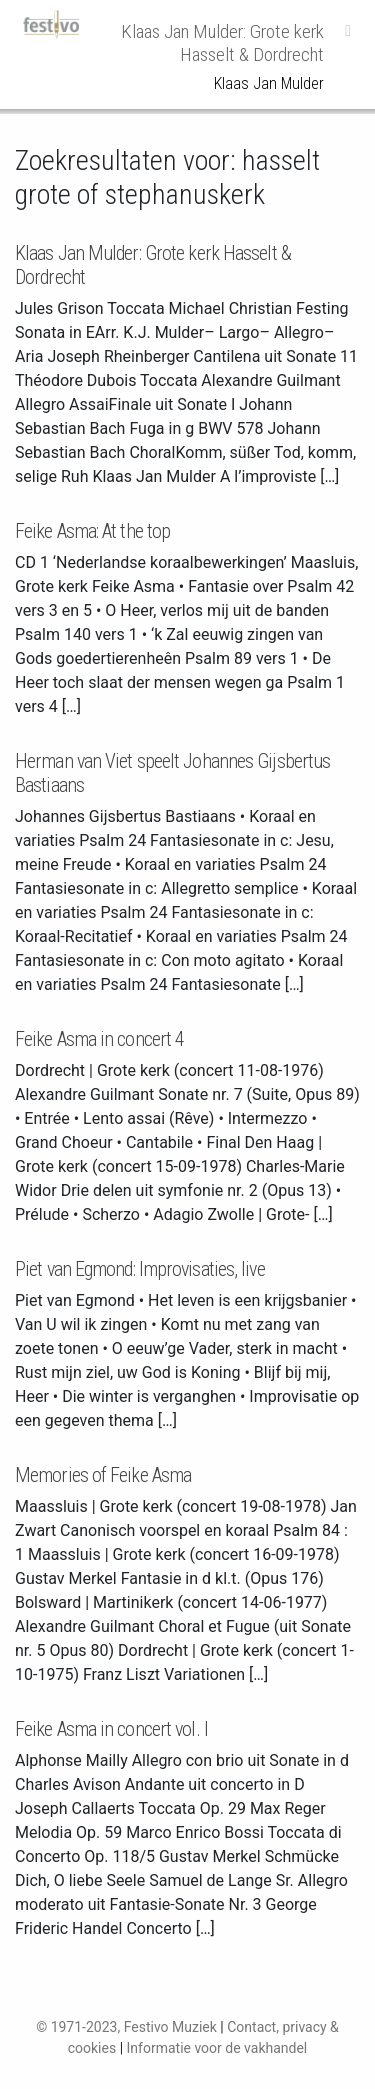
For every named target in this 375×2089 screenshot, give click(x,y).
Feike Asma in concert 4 (99, 1039)
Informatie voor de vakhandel (217, 2048)
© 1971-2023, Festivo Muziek (126, 2027)
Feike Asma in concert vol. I (111, 1729)
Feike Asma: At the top (92, 531)
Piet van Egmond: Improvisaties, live (140, 1269)
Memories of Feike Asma (103, 1475)
